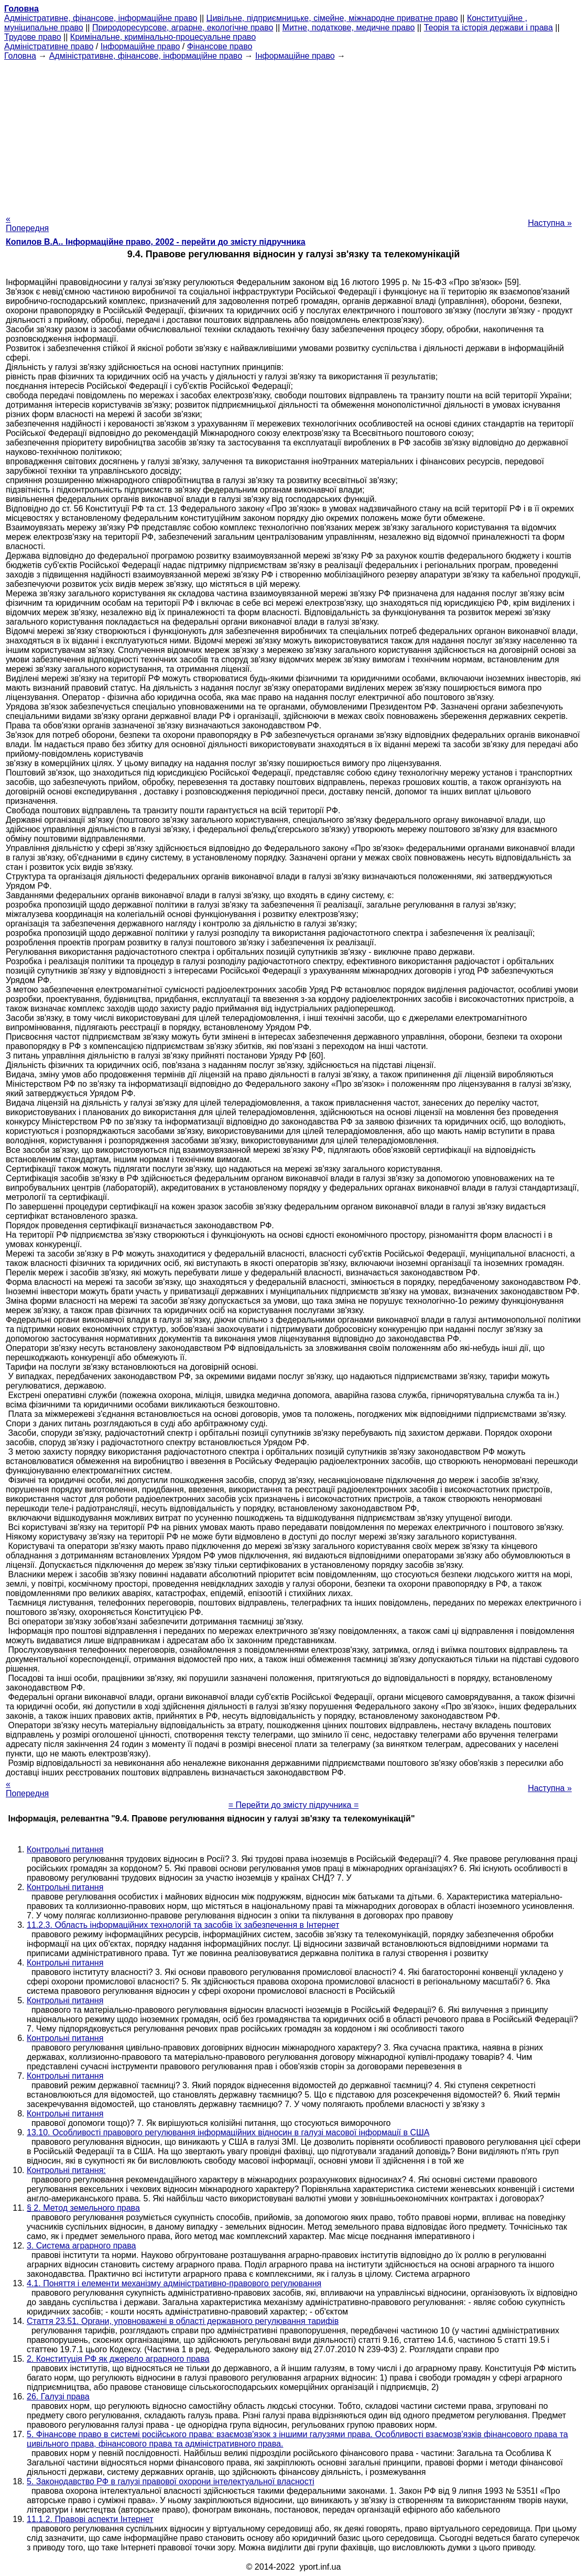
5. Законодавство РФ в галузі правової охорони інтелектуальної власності (170, 2481)
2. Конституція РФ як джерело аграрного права (118, 2358)
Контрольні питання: (66, 2170)
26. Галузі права (58, 2396)
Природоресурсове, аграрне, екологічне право (182, 27)
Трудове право (32, 36)
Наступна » (550, 223)
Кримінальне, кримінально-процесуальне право (163, 36)
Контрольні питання (65, 1849)
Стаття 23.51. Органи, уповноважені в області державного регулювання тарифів (183, 2321)
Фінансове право (220, 46)
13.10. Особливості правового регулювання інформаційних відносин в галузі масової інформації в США (228, 2132)
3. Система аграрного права (81, 2245)
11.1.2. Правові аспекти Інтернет (90, 2519)
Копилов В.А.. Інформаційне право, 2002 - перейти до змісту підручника (156, 241)
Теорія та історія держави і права (488, 27)
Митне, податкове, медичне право (348, 27)
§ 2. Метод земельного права (83, 2207)
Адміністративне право (48, 46)
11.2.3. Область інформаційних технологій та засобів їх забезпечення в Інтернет (183, 1924)
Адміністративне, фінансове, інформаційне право (100, 18)
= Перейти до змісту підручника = (294, 1804)
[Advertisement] (293, 134)
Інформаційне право (140, 46)
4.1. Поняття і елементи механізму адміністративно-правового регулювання (174, 2283)
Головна (20, 55)
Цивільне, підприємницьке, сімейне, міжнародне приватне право (332, 18)
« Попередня (27, 223)
